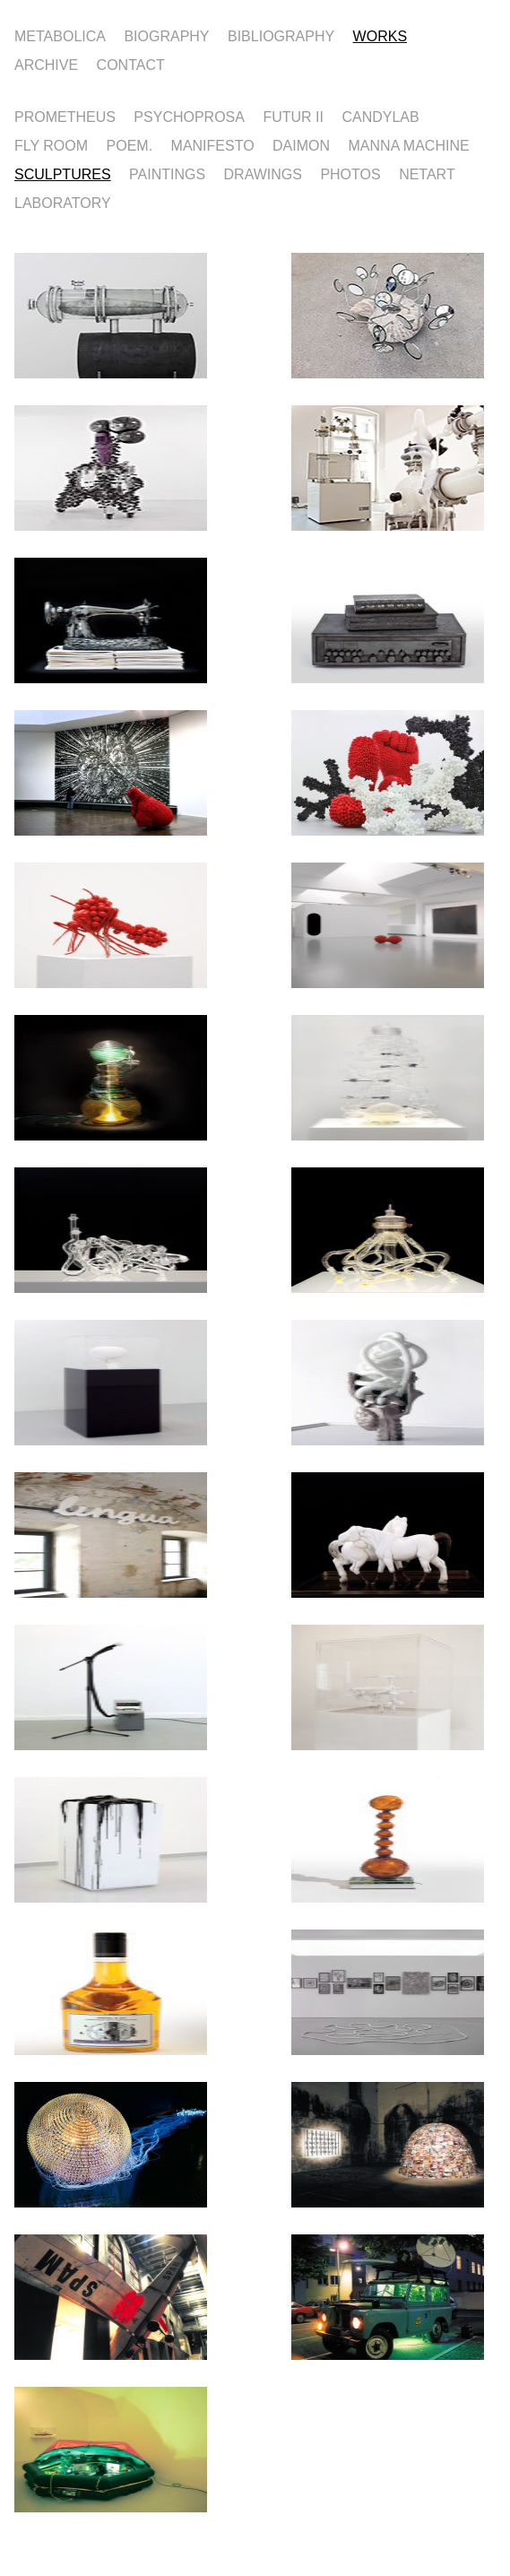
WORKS (380, 35)
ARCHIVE (46, 63)
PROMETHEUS (65, 115)
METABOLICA (60, 35)
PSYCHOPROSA (189, 115)
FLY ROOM (51, 144)
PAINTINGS (167, 173)
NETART (427, 173)
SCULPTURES (62, 173)
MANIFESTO (213, 144)
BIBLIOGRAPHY (281, 35)
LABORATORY (62, 201)
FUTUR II (293, 115)
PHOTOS (350, 173)
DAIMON (301, 144)
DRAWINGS (263, 173)
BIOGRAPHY (166, 35)
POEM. (130, 144)
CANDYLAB (380, 115)
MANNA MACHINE (409, 144)
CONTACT (131, 63)
